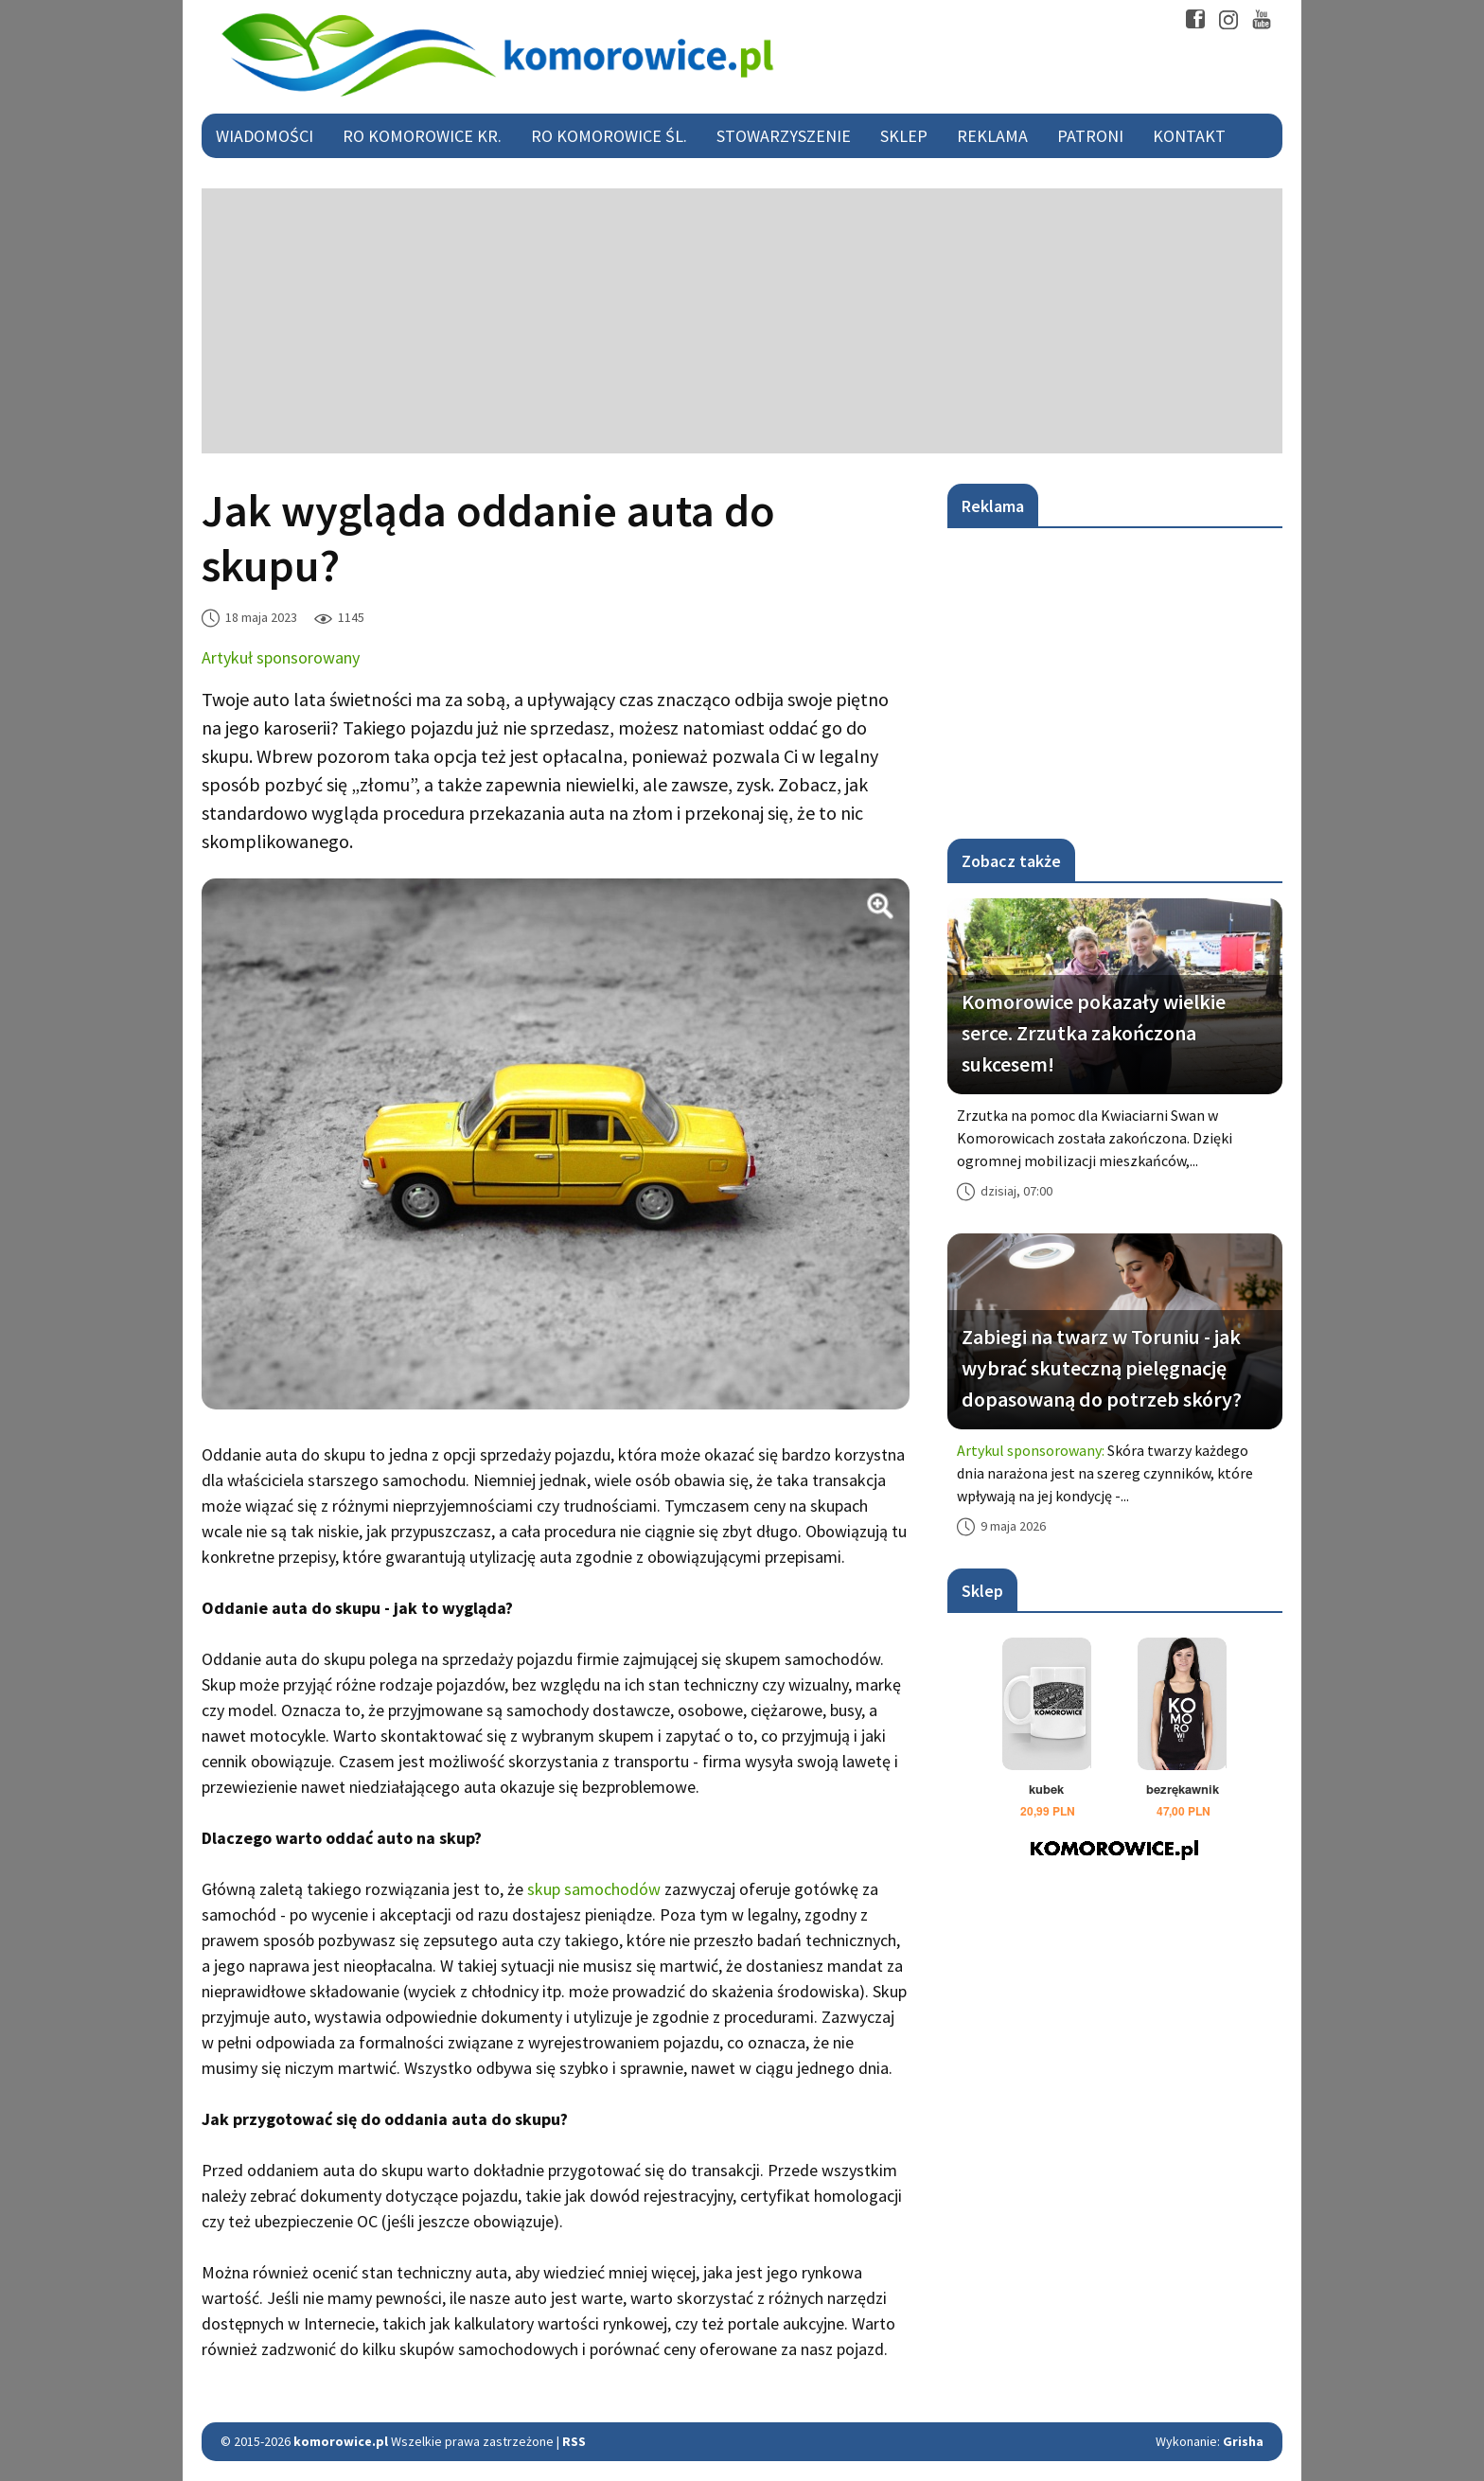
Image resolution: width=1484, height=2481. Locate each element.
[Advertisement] (742, 320)
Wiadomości (264, 136)
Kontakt (1189, 136)
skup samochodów (594, 1889)
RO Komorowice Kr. (422, 136)
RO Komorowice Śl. (609, 136)
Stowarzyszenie (783, 136)
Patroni (1090, 136)
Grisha (1243, 2441)
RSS (574, 2441)
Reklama (992, 136)
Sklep (904, 136)
